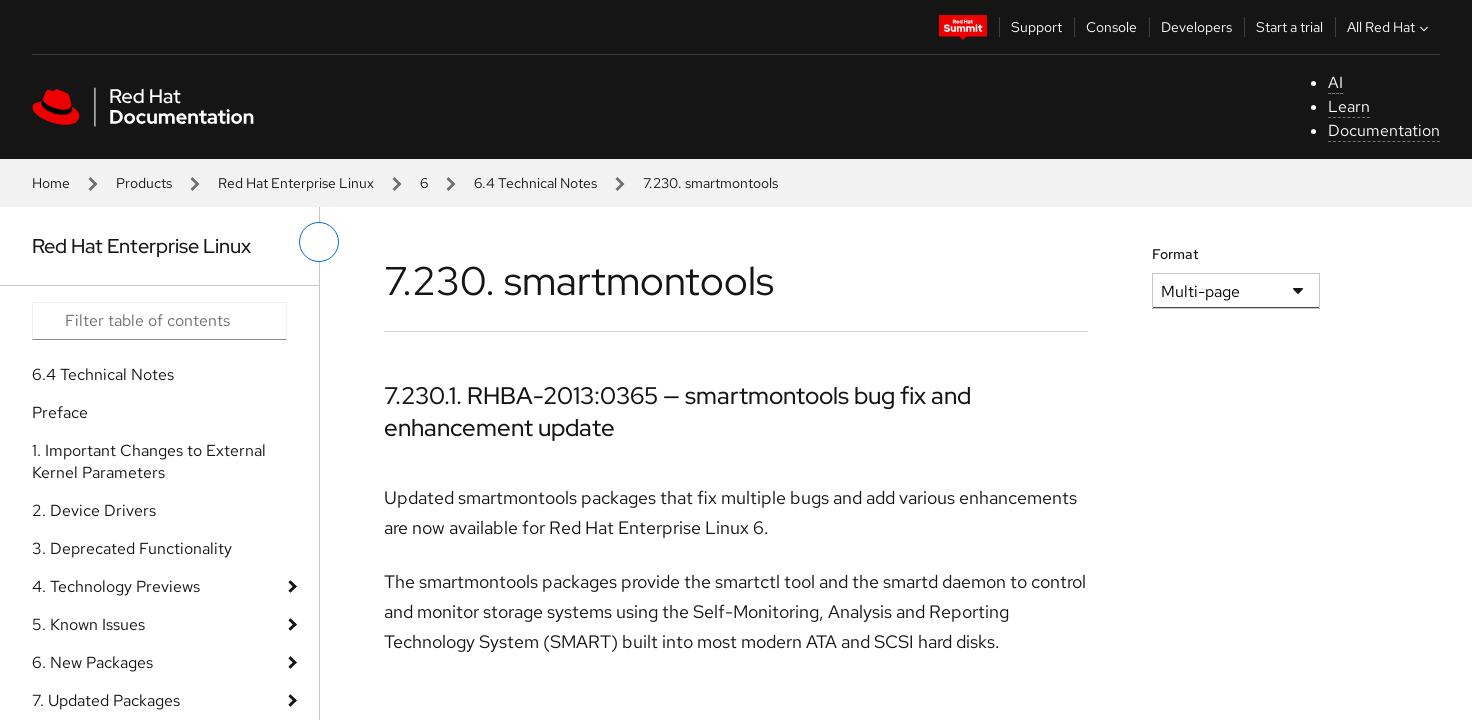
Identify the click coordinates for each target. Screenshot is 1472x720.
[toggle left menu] (319, 242)
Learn (1349, 106)
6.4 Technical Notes (535, 183)
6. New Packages (92, 662)
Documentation (1384, 130)
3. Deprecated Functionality (132, 548)
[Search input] (159, 321)
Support (1036, 27)
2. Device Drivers (94, 510)
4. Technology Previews (116, 586)
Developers (1196, 27)
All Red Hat (1390, 27)
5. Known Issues (88, 624)
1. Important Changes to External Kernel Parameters (149, 461)
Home (51, 183)
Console (1111, 27)
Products (144, 183)
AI (1335, 82)
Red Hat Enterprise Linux (296, 183)
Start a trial (1289, 27)
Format (1175, 254)
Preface (60, 412)
